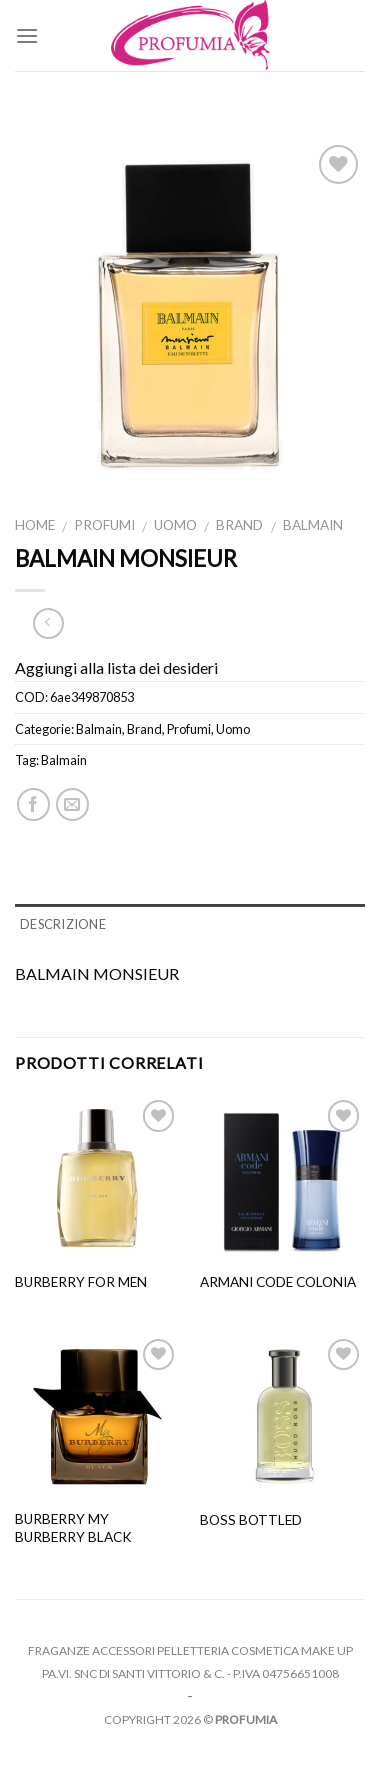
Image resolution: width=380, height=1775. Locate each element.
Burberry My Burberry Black (73, 1528)
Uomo (175, 525)
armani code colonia (278, 1282)
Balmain (313, 525)
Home (35, 525)
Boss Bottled (251, 1520)
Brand (239, 525)
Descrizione (63, 924)
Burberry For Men (81, 1282)
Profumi (104, 525)
